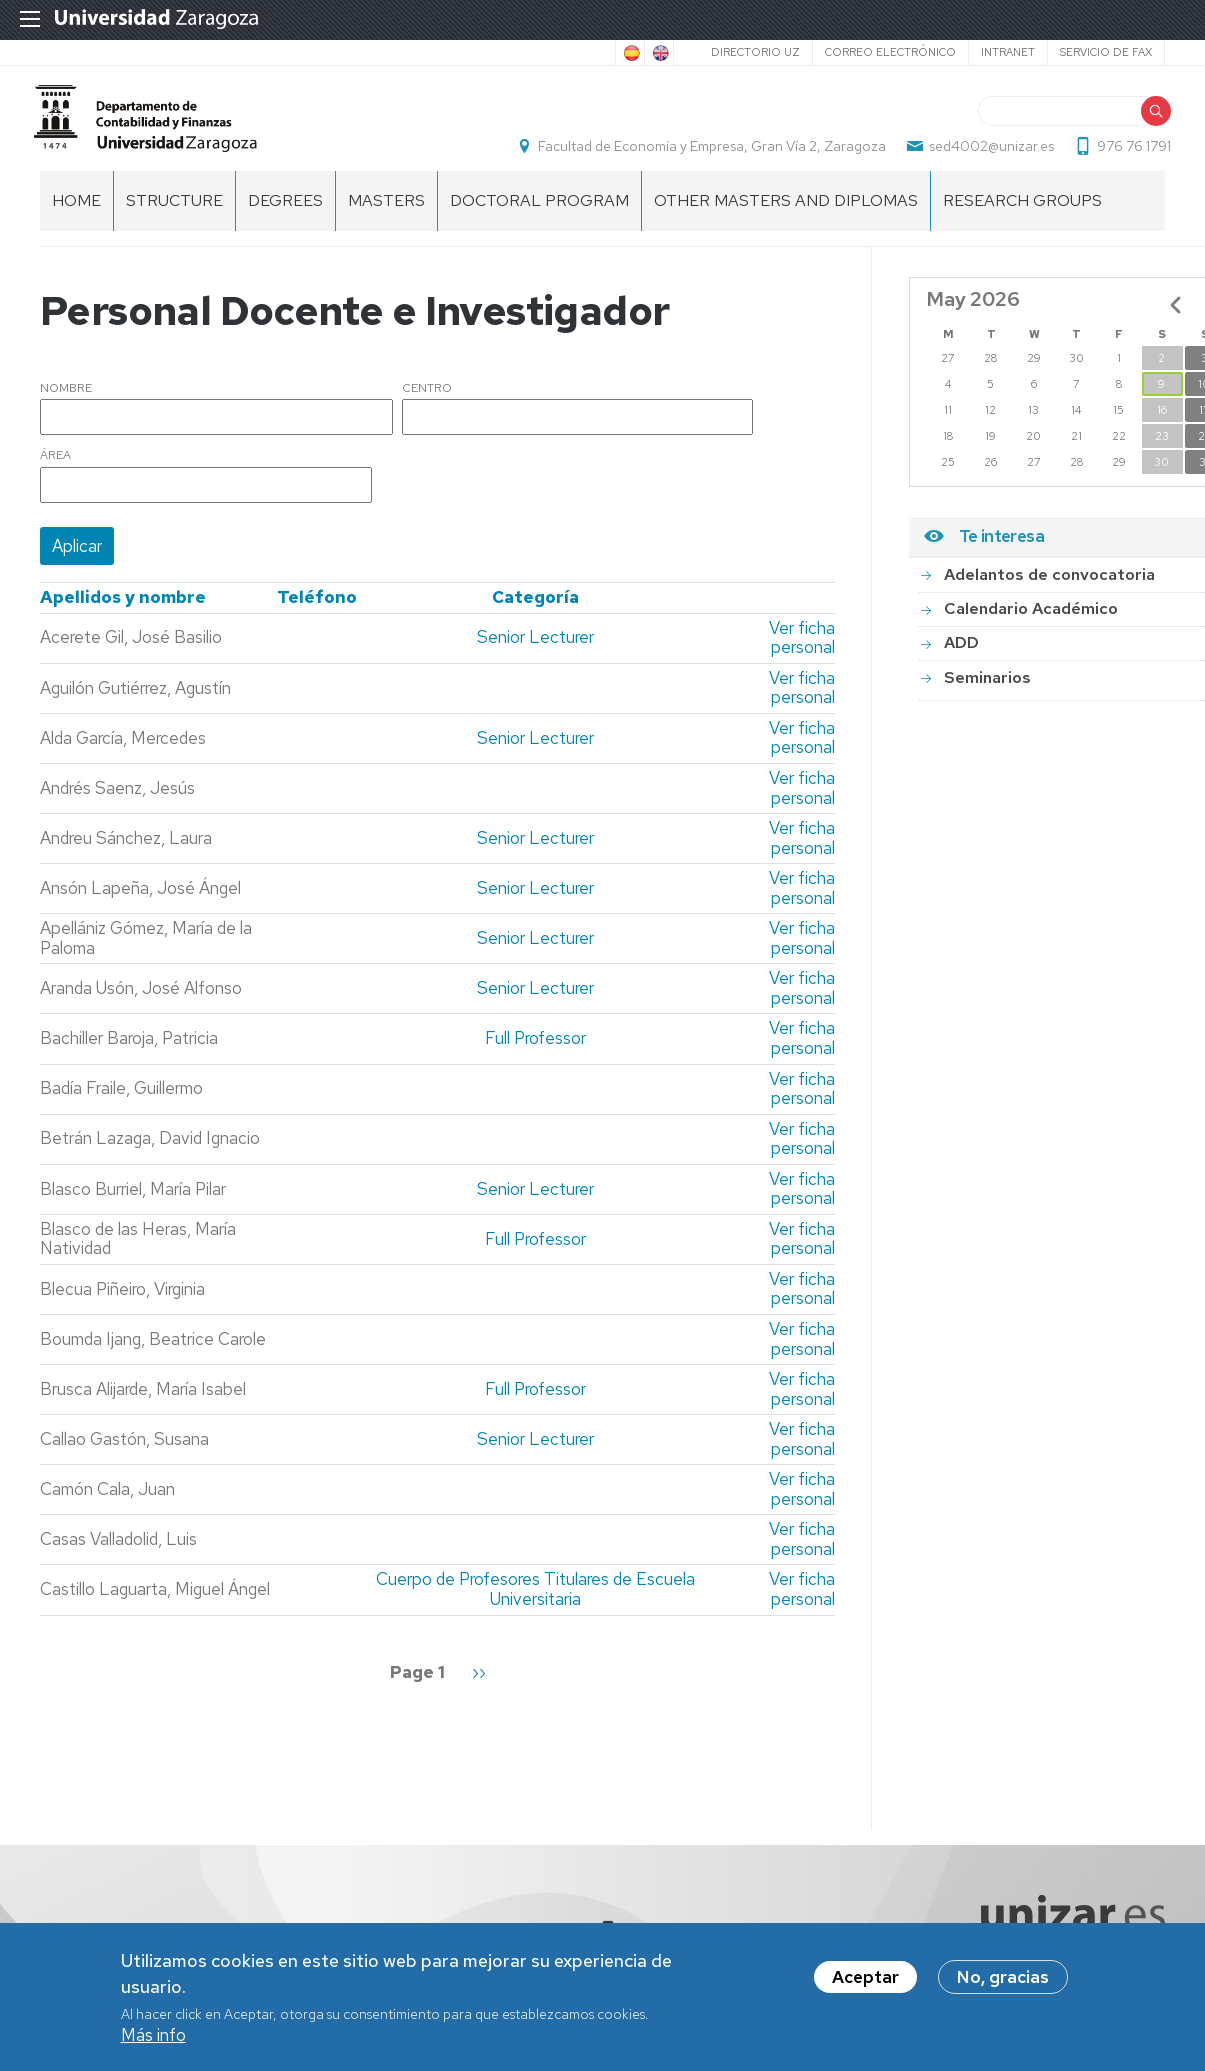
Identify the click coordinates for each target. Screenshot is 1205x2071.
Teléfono (317, 618)
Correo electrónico (890, 52)
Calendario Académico (1031, 628)
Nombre (66, 409)
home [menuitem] (76, 220)
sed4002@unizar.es (985, 156)
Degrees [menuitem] (285, 220)
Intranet (1008, 52)
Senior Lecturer (535, 658)
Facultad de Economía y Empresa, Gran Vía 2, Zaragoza (706, 156)
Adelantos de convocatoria (1049, 594)
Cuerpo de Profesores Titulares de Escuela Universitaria (535, 1610)
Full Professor (535, 1059)
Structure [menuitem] (174, 220)
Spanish (630, 53)
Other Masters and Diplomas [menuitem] (786, 220)
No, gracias (1003, 1979)
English (659, 53)
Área (55, 477)
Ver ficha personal (802, 658)
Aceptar (865, 1979)
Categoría (535, 618)
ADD (961, 663)
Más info (153, 2036)
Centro (427, 409)
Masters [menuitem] (386, 220)
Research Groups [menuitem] (1022, 220)
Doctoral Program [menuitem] (539, 220)
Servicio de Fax (1106, 52)
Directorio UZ (755, 52)
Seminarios (987, 697)
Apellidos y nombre (123, 618)
